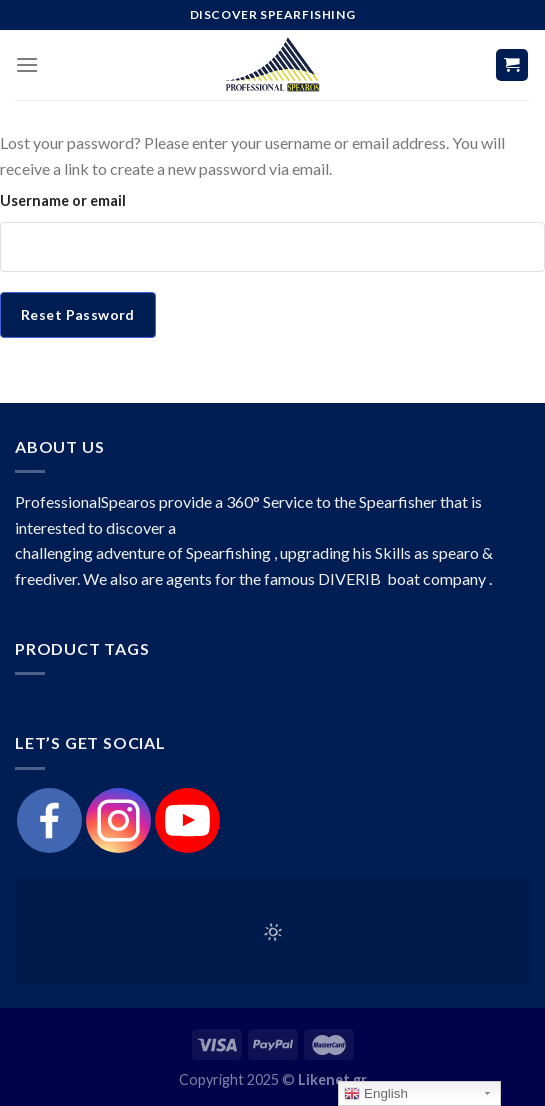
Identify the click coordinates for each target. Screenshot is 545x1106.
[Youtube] (187, 820)
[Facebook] (49, 820)
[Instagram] (118, 820)
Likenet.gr (332, 1079)
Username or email (63, 200)
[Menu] (27, 64)
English (375, 1094)
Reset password (78, 314)
